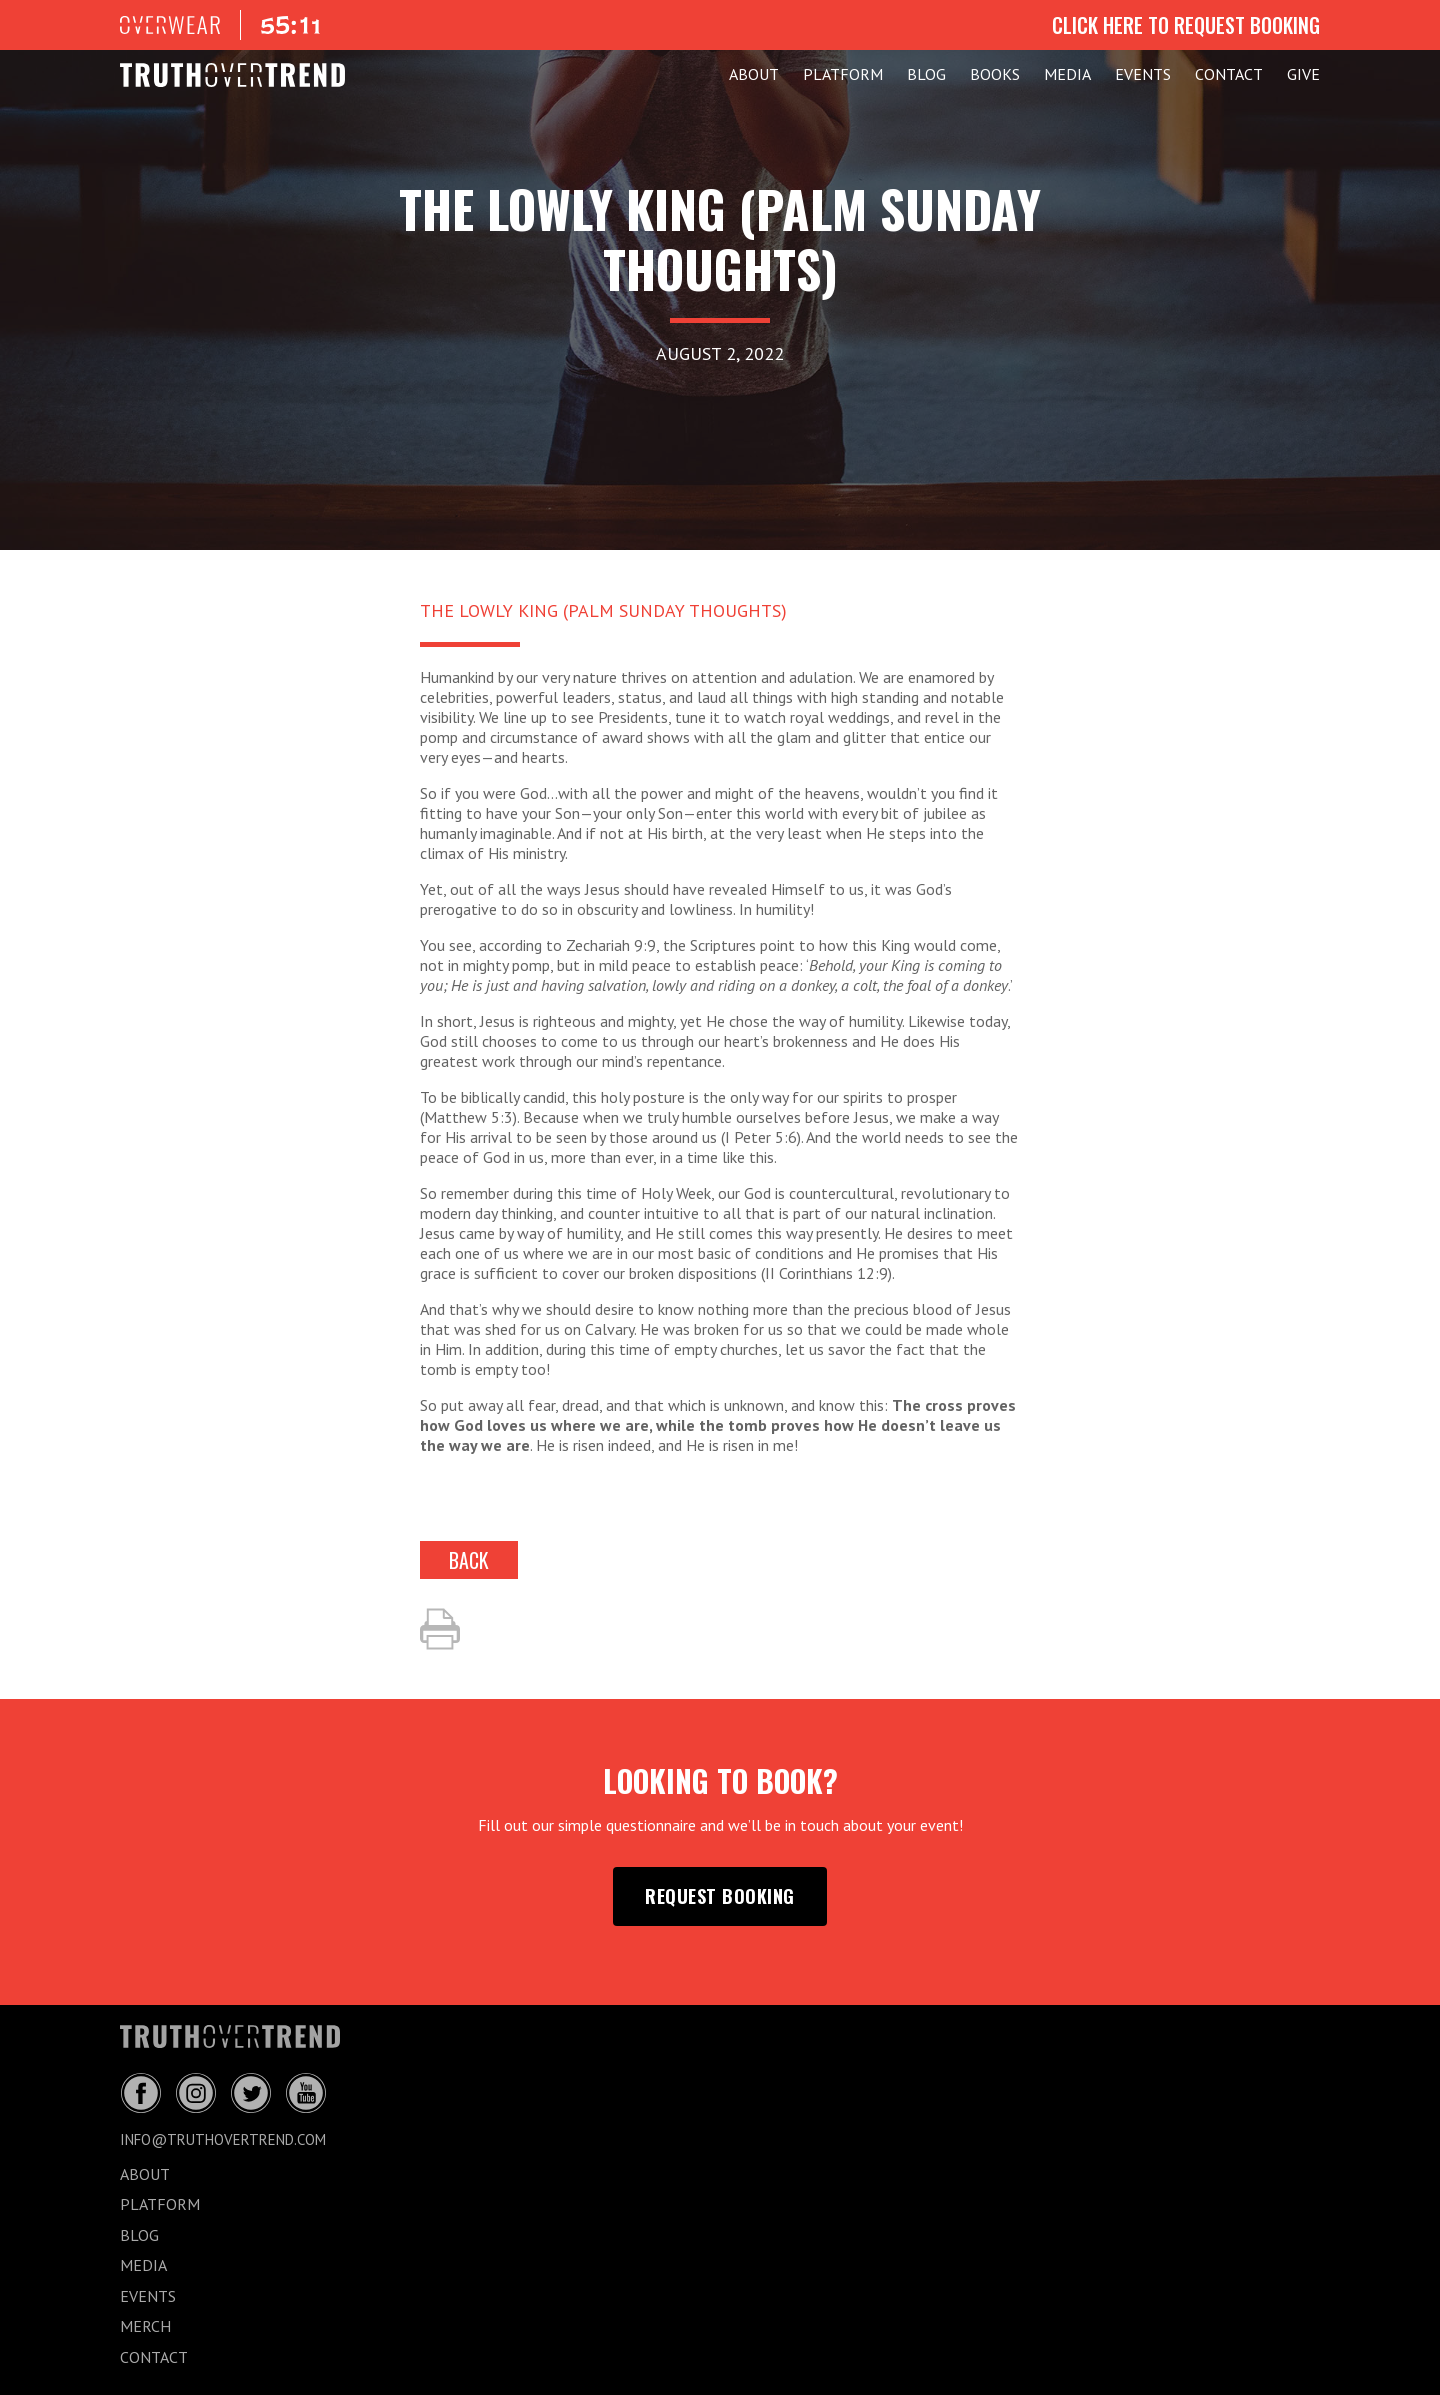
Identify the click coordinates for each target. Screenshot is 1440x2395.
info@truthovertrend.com (223, 2139)
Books (995, 74)
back (469, 1560)
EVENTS (1143, 74)
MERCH (145, 2326)
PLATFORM (843, 74)
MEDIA (1067, 74)
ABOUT (754, 74)
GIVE (1303, 74)
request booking (720, 1896)
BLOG (926, 74)
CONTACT (1229, 74)
